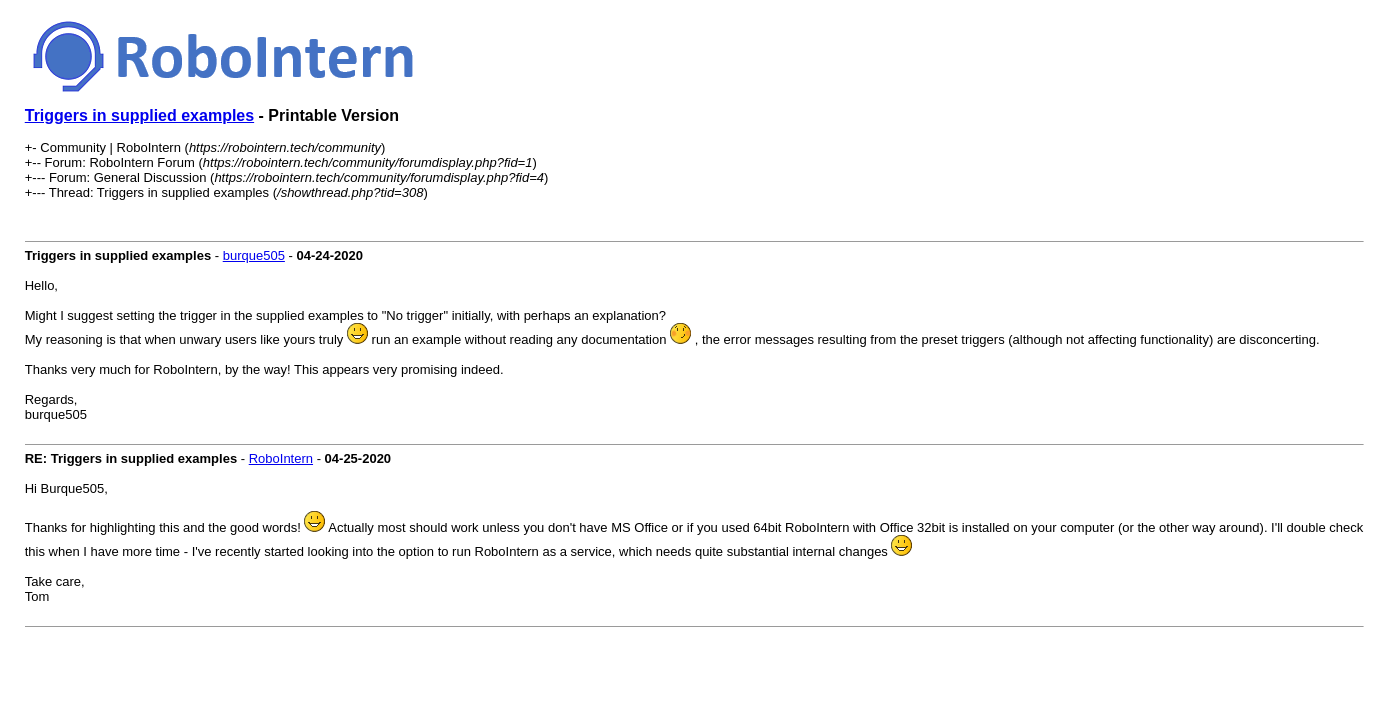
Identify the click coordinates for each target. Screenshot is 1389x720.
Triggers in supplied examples (139, 115)
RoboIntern (281, 458)
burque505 (254, 255)
